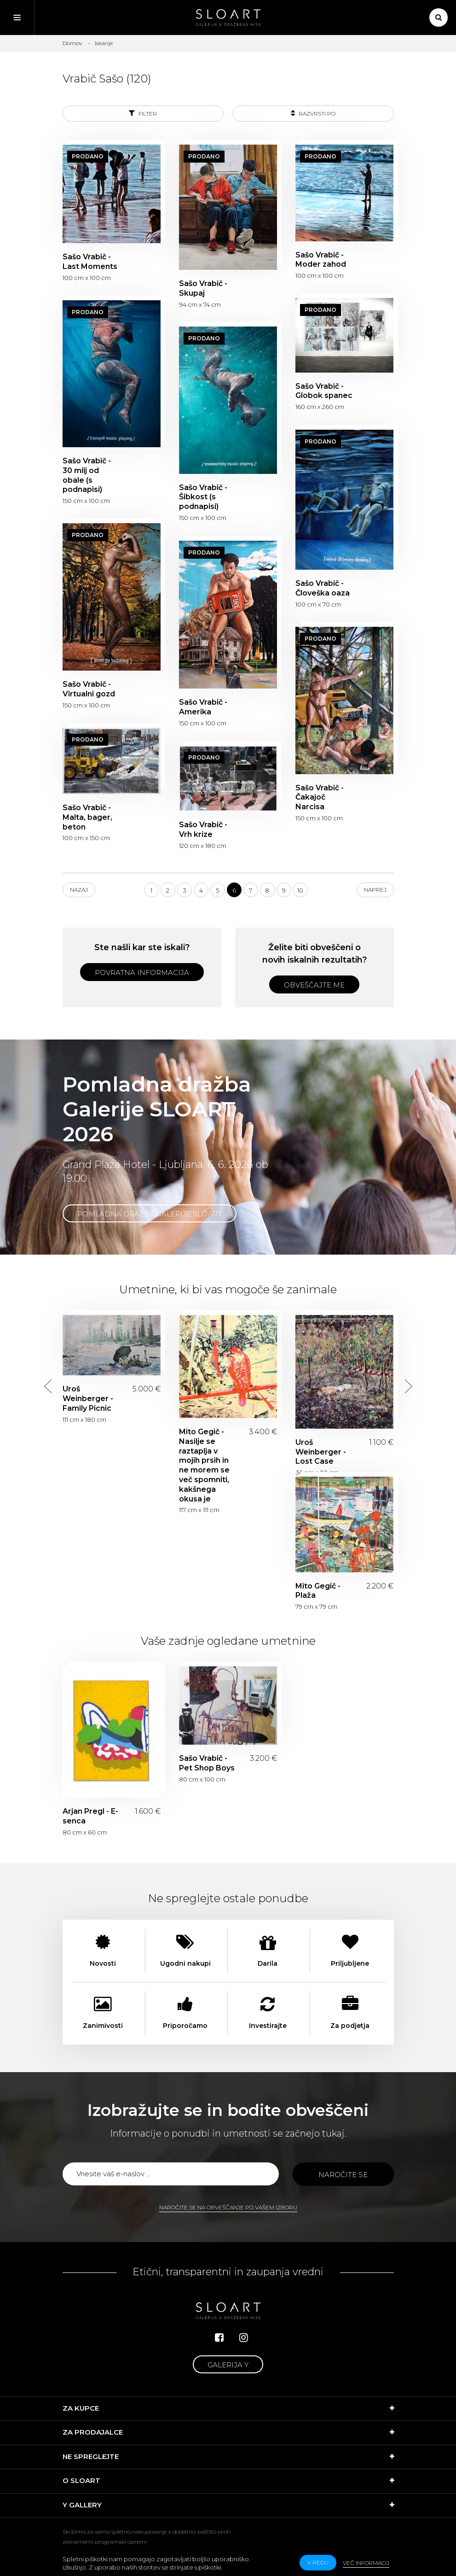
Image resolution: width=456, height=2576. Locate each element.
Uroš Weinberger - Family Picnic (88, 1398)
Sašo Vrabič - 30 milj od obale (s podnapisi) (87, 475)
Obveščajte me (314, 985)
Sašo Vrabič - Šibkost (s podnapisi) (203, 497)
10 (300, 890)
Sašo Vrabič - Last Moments (90, 261)
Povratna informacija (142, 972)
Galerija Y (228, 2364)
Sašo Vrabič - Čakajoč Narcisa (319, 797)
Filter (143, 113)
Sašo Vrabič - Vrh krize (203, 829)
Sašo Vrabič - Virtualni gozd (89, 689)
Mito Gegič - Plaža (318, 1591)
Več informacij (366, 2562)
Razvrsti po (313, 113)
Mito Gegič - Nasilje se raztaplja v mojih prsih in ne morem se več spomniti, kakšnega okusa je (204, 1465)
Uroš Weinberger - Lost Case (320, 1452)
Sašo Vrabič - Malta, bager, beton (87, 817)
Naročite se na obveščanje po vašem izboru (228, 2207)
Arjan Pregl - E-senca (90, 1816)
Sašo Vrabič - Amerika (203, 707)
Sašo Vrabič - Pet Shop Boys (207, 1763)
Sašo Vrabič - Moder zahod (320, 260)
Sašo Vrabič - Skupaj (203, 288)
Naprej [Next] (375, 889)
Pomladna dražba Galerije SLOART (149, 1213)
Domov (72, 43)
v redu (318, 2562)
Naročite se (343, 2174)
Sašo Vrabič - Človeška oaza (322, 588)
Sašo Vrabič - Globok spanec (323, 391)
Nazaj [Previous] (79, 889)
